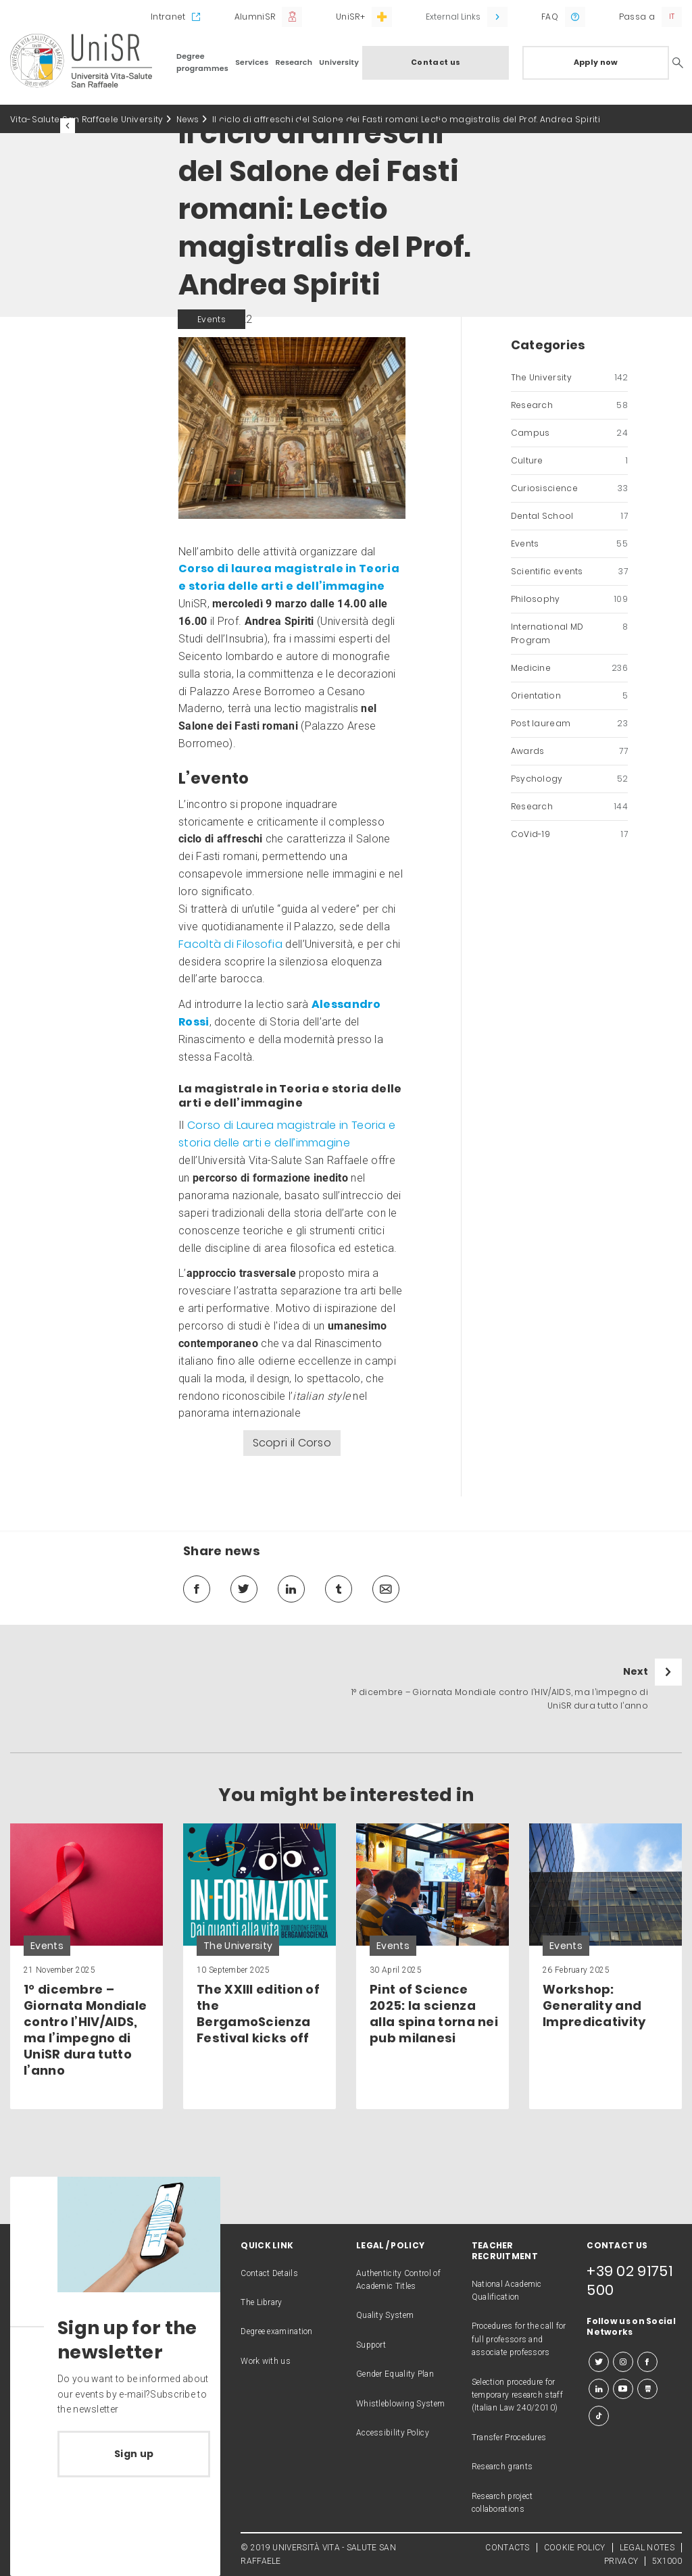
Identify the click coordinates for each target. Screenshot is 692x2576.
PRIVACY (621, 2561)
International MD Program (569, 633)
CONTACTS (507, 2547)
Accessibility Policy (392, 2433)
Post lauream (569, 723)
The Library (261, 2302)
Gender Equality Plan (395, 2374)
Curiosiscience (569, 488)
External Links (453, 16)
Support (371, 2345)
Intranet (168, 16)
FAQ (549, 16)
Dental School (569, 516)
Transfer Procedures (509, 2437)
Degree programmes (202, 62)
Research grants (502, 2466)
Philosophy (569, 599)
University (339, 62)
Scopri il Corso (292, 1442)
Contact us (435, 62)
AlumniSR (254, 16)
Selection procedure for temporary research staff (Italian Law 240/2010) (517, 2395)
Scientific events (569, 571)
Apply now (596, 62)
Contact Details (269, 2273)
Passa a (637, 16)
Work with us (266, 2361)
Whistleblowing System (400, 2403)
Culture (569, 461)
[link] (86, 1966)
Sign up (133, 2453)
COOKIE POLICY (575, 2547)
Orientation (569, 696)
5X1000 (667, 2561)
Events (569, 544)
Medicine (569, 668)
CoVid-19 (569, 834)
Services (251, 62)
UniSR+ (350, 16)
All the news (114, 126)
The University (569, 377)
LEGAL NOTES (647, 2547)
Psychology (569, 779)
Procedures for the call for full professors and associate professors (519, 2339)
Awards (569, 751)
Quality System (385, 2315)
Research (294, 62)
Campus (569, 433)
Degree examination (276, 2331)
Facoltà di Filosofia (230, 944)
